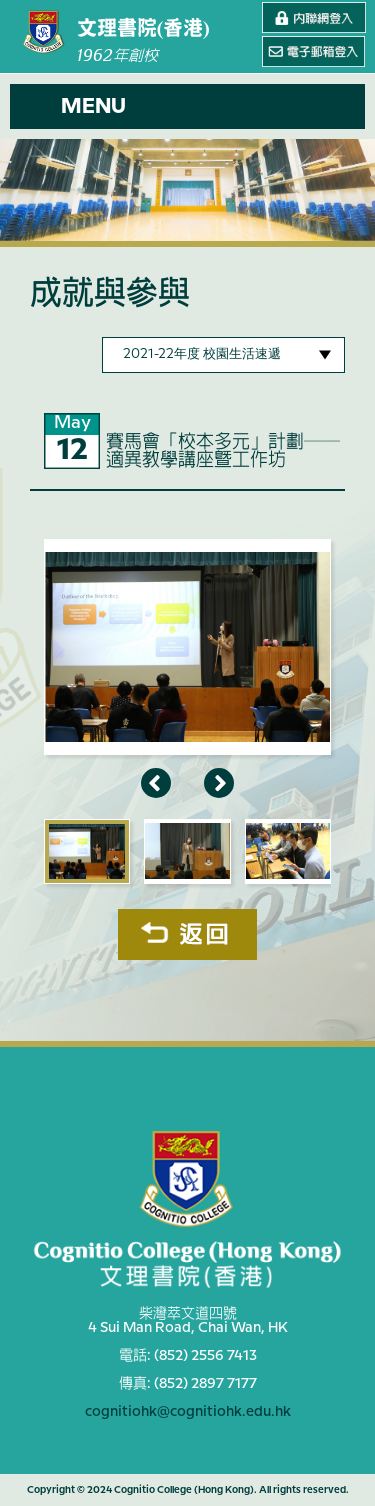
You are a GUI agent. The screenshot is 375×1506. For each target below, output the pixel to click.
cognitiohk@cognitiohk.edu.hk (188, 1412)
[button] (187, 106)
